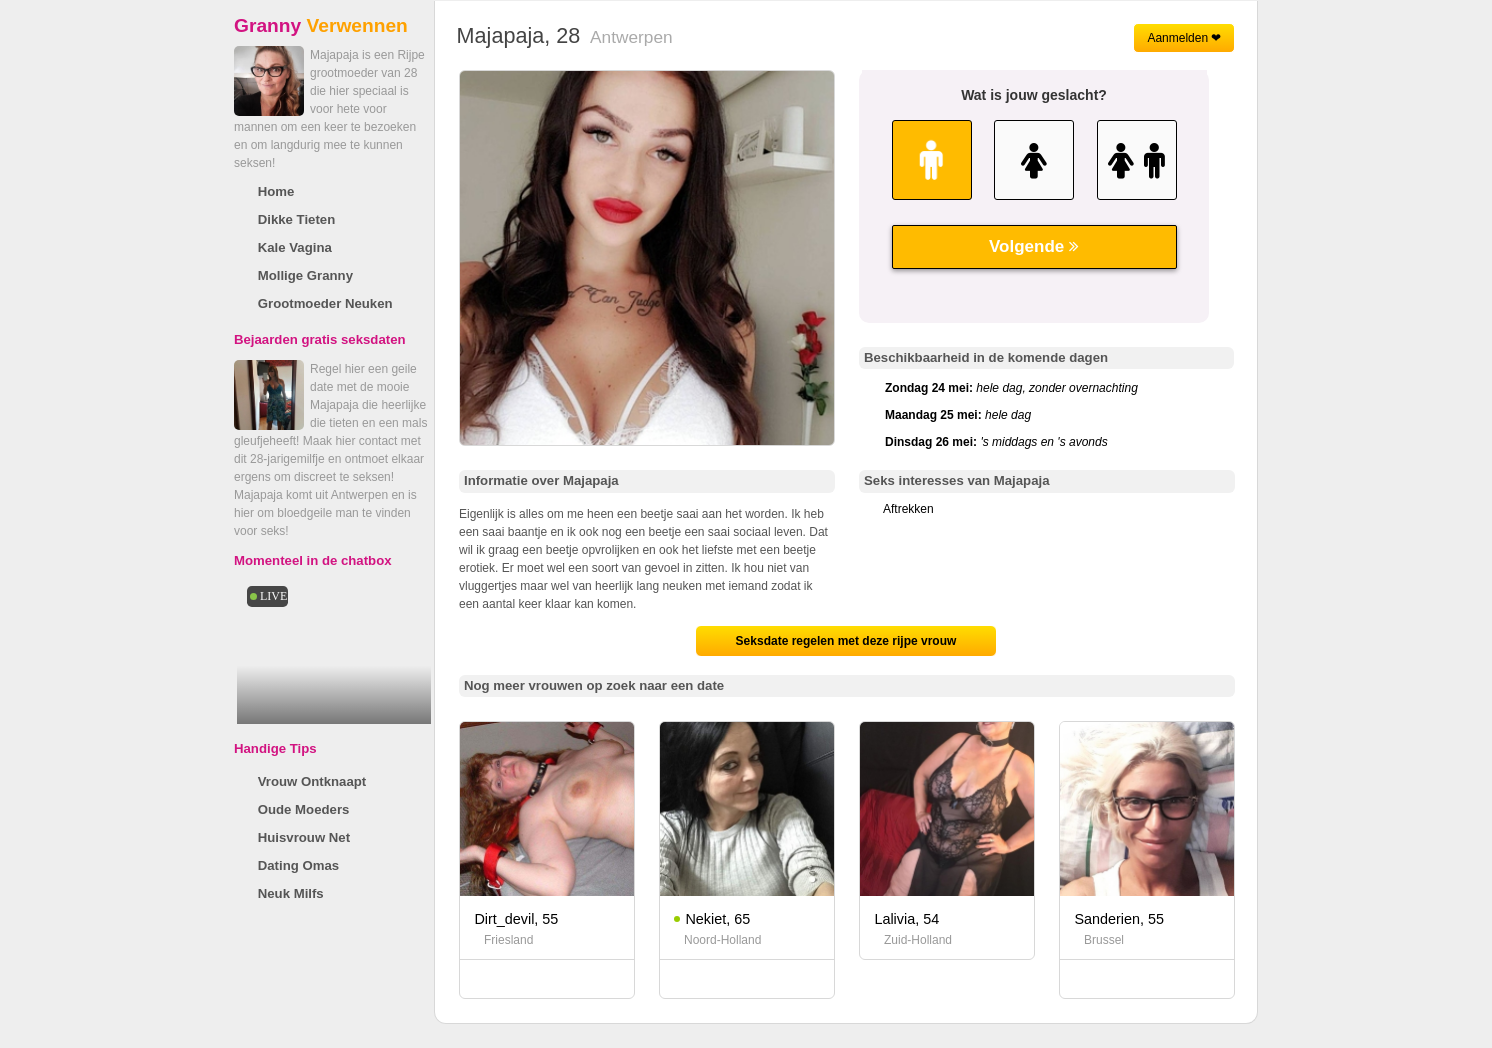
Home (276, 191)
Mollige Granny (305, 275)
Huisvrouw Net (304, 837)
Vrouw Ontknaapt (312, 781)
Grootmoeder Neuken (325, 303)
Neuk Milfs (291, 893)
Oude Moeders (304, 809)
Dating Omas (298, 865)
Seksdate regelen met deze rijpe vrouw (846, 641)
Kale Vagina (295, 247)
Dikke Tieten (296, 219)
